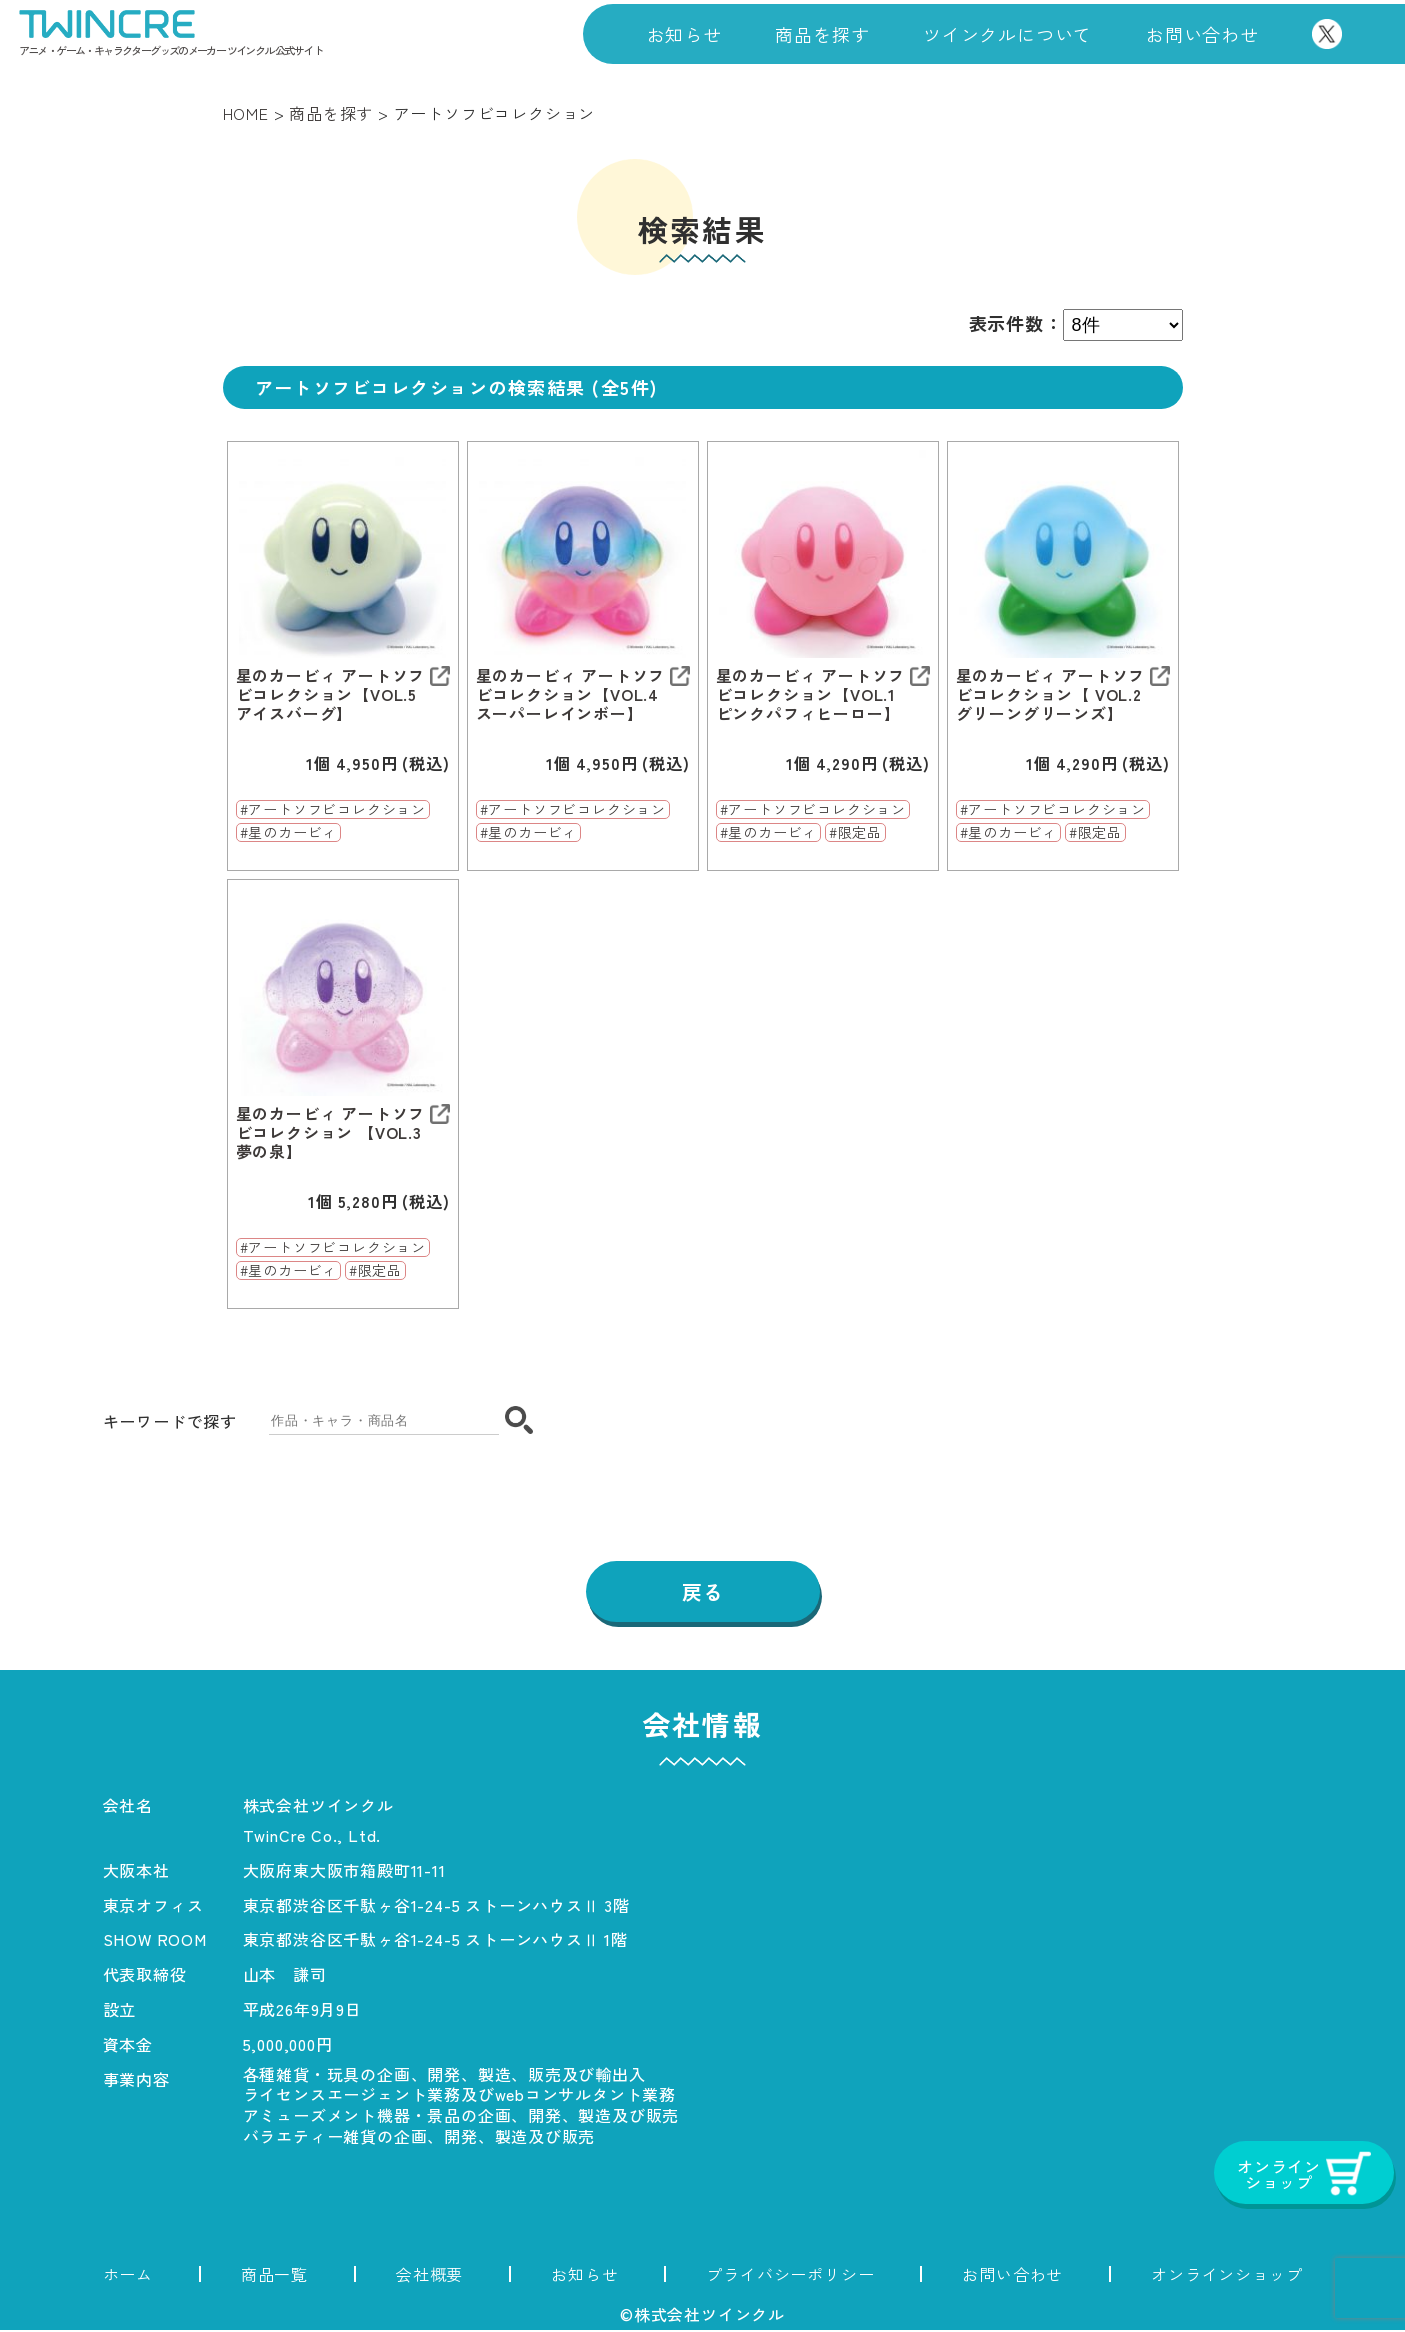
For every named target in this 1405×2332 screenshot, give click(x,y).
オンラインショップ (1226, 2276)
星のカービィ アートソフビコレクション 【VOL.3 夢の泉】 (331, 1133)
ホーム (128, 2276)
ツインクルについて (1007, 34)
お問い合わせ (1202, 34)
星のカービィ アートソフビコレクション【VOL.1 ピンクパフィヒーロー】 (811, 695)
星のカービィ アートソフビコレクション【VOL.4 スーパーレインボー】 (571, 695)
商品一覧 (274, 2276)
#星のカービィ (289, 833)
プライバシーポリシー (790, 2276)
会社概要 (429, 2276)
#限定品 (855, 833)
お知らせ (684, 34)
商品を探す (822, 34)
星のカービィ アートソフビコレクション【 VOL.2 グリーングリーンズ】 (1051, 695)
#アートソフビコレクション (333, 810)
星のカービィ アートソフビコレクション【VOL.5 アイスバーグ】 (331, 695)
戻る (703, 1593)
